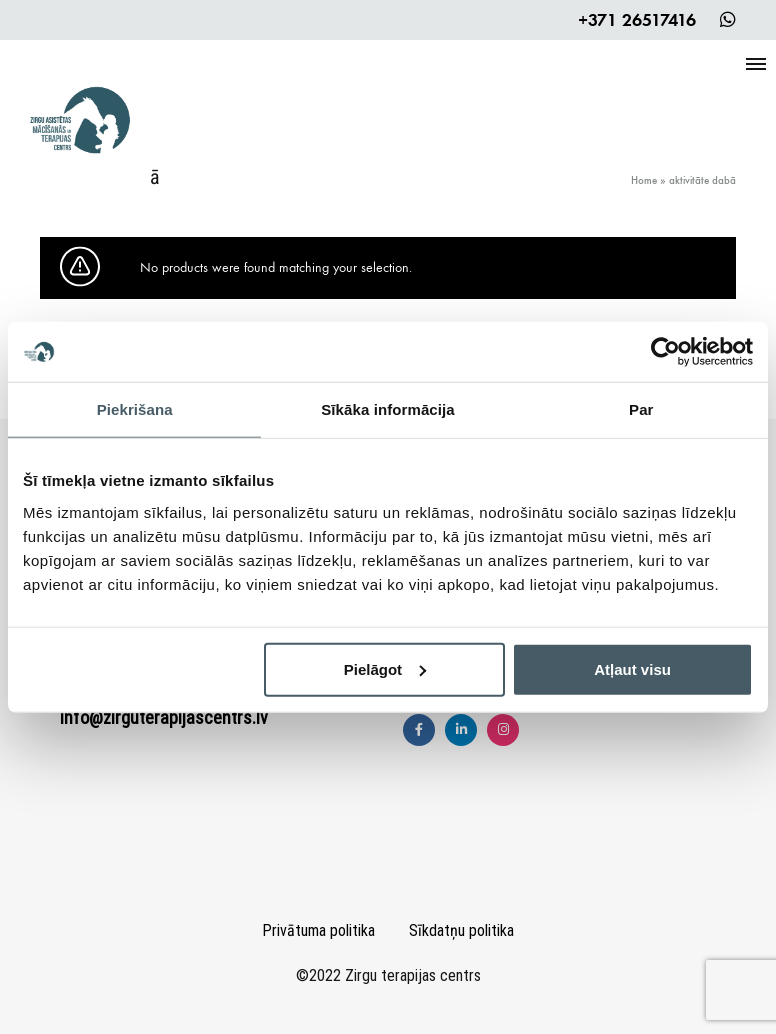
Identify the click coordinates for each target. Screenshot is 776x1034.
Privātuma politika (318, 930)
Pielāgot (385, 668)
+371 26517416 (637, 20)
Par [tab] (641, 409)
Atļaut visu (632, 668)
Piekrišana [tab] (135, 409)
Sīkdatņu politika (461, 930)
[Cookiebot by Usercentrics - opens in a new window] (665, 352)
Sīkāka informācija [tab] (388, 409)
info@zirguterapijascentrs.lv (164, 717)
